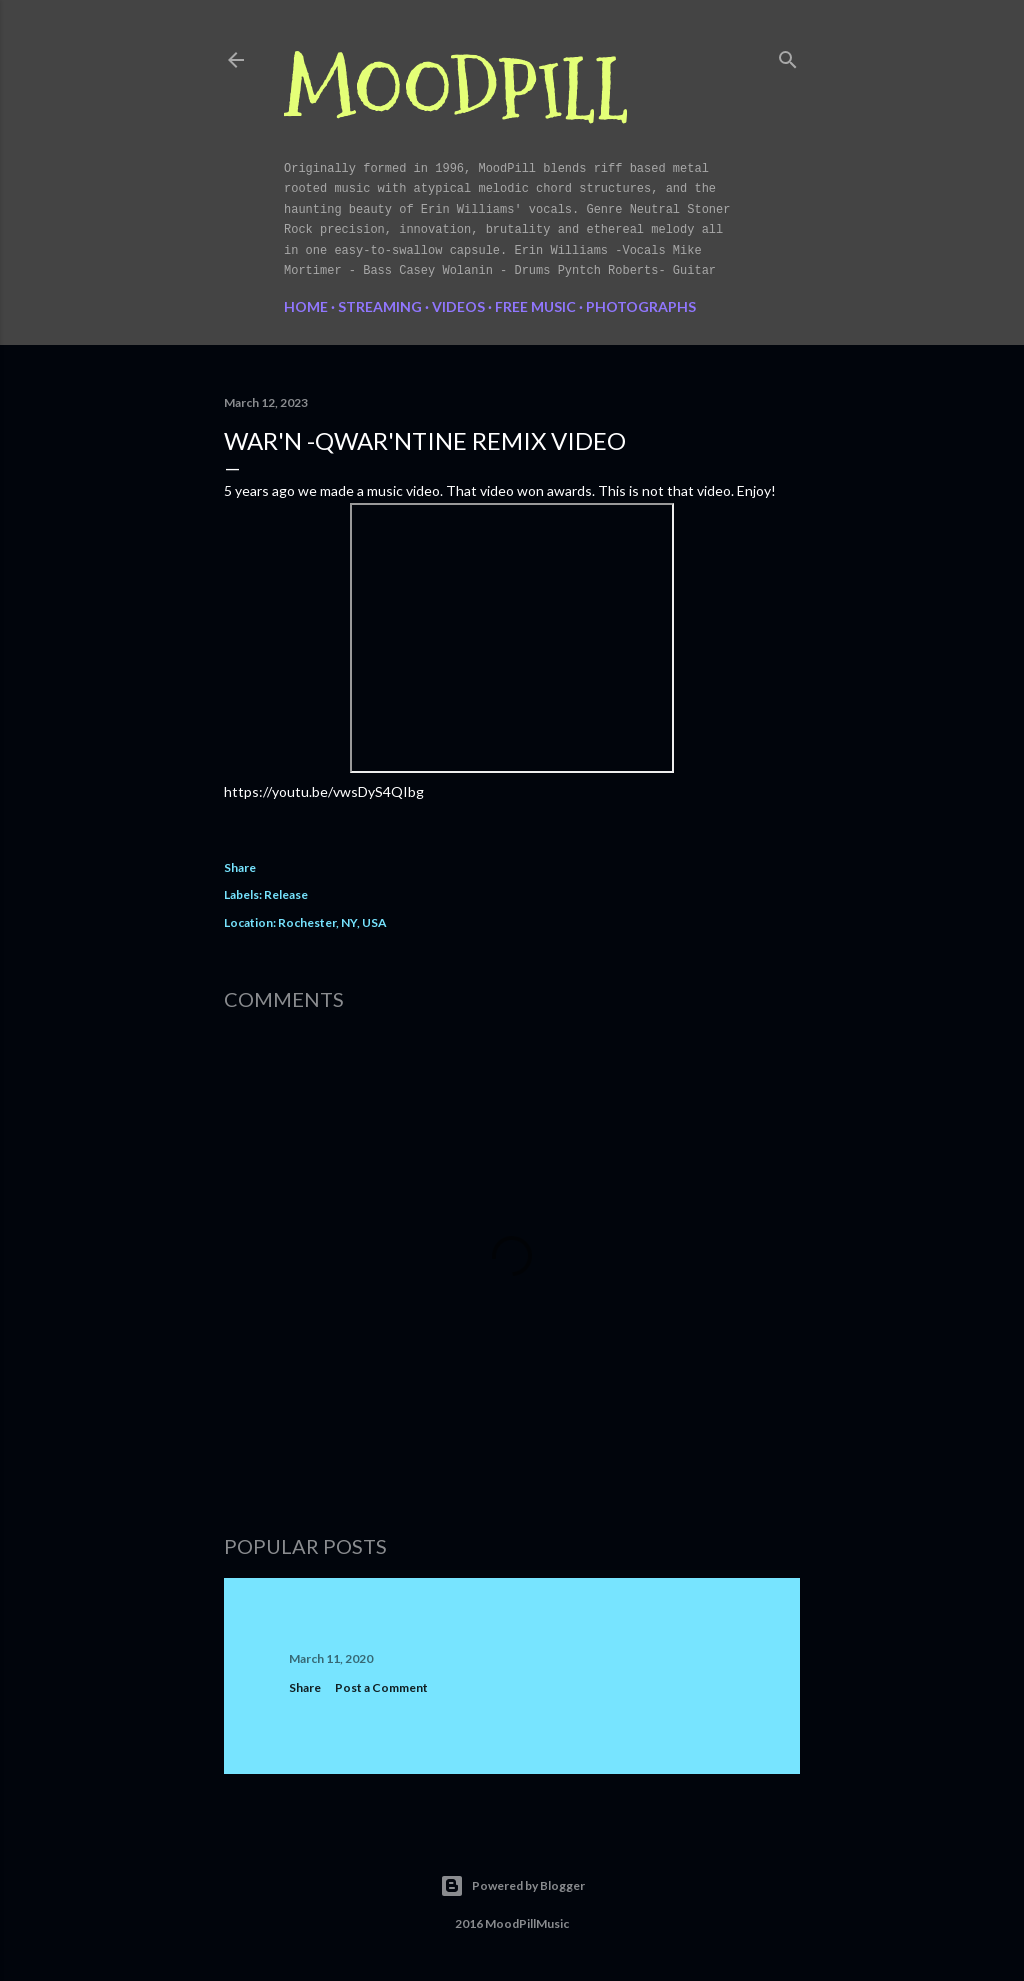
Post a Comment (381, 1687)
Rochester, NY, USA (332, 922)
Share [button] (240, 867)
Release (286, 894)
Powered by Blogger (512, 1886)
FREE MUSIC (535, 306)
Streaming (380, 306)
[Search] (788, 55)
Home (306, 306)
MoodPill (456, 91)
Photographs (641, 306)
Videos (458, 306)
